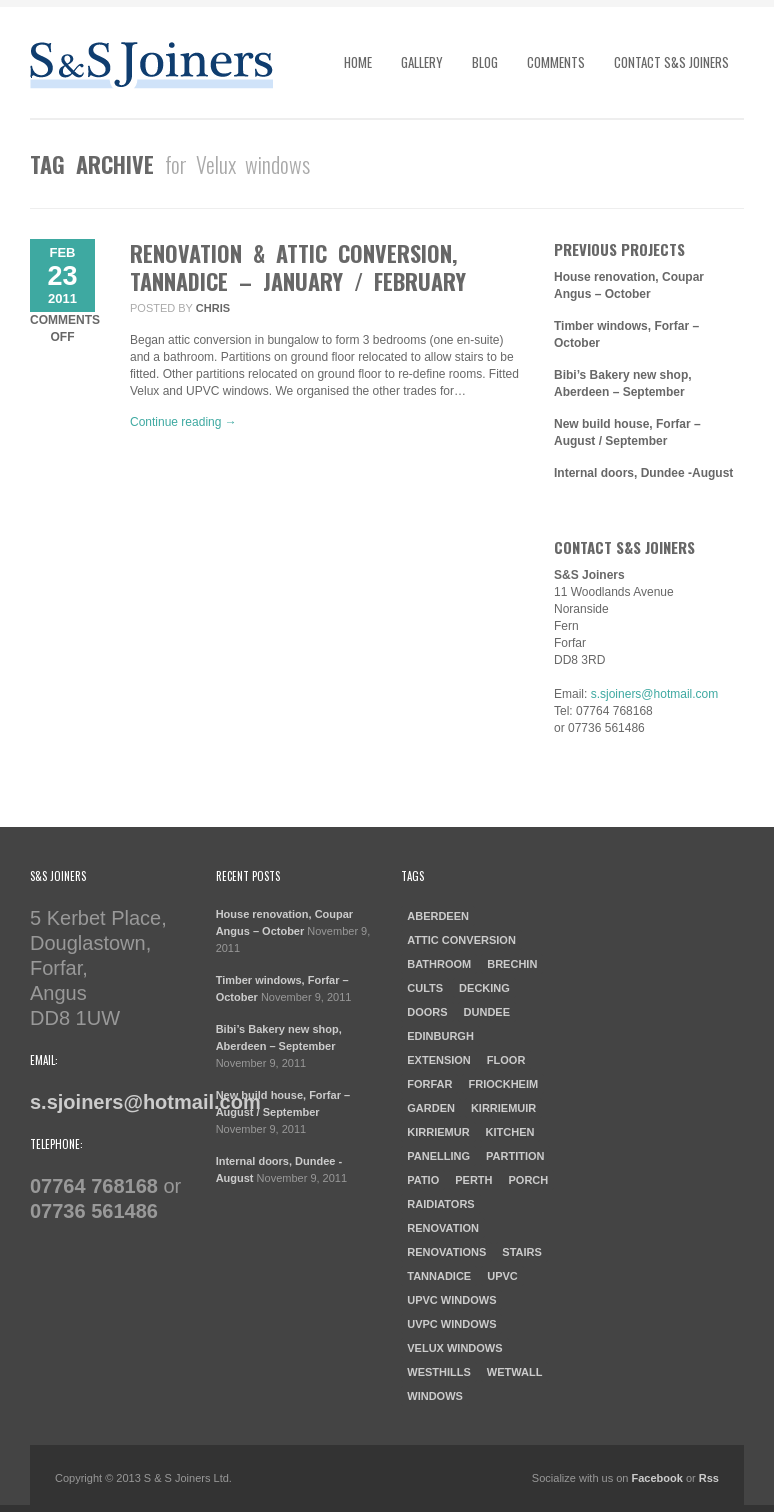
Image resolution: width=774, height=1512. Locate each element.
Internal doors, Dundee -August (643, 473)
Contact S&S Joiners (671, 62)
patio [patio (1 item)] (423, 1180)
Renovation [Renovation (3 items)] (443, 1228)
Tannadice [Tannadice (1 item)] (439, 1276)
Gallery (422, 62)
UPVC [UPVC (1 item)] (502, 1276)
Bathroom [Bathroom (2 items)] (439, 964)
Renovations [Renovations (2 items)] (446, 1252)
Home (358, 62)
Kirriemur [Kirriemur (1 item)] (438, 1132)
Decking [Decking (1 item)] (484, 988)
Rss (709, 1478)
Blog (485, 62)
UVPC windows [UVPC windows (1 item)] (451, 1324)
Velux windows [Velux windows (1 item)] (454, 1348)
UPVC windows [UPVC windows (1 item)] (451, 1300)
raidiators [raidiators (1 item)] (440, 1204)
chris (213, 308)
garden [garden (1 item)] (431, 1108)
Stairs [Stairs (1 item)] (522, 1252)
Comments (556, 62)
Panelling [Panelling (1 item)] (438, 1156)
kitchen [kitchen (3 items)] (510, 1132)
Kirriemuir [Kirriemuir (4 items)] (503, 1108)
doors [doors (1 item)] (427, 1012)
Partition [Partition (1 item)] (515, 1156)
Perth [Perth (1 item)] (473, 1180)
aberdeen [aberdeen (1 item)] (438, 916)
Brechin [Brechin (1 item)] (512, 964)
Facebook (657, 1478)
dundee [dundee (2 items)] (487, 1012)
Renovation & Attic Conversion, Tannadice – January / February (298, 267)
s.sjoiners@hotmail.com (655, 694)
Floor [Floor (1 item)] (506, 1060)
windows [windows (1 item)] (435, 1396)
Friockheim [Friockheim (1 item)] (503, 1084)
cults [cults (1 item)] (425, 988)
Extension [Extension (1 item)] (439, 1060)
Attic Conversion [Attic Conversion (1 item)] (461, 940)
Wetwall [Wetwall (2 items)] (515, 1372)
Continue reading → (183, 422)
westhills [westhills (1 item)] (439, 1372)
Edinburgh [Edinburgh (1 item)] (440, 1036)
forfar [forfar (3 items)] (429, 1084)
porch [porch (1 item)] (529, 1180)
